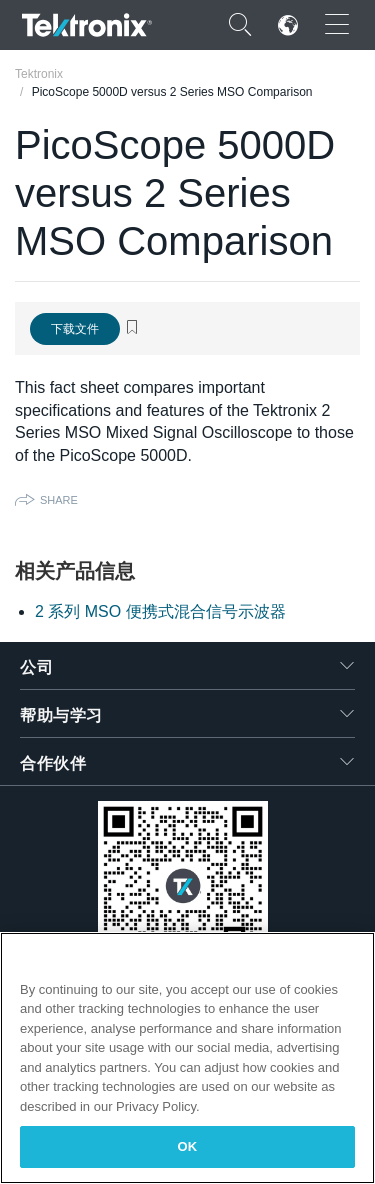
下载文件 (75, 329)
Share (59, 500)
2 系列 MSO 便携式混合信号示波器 (160, 611)
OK (188, 1146)
